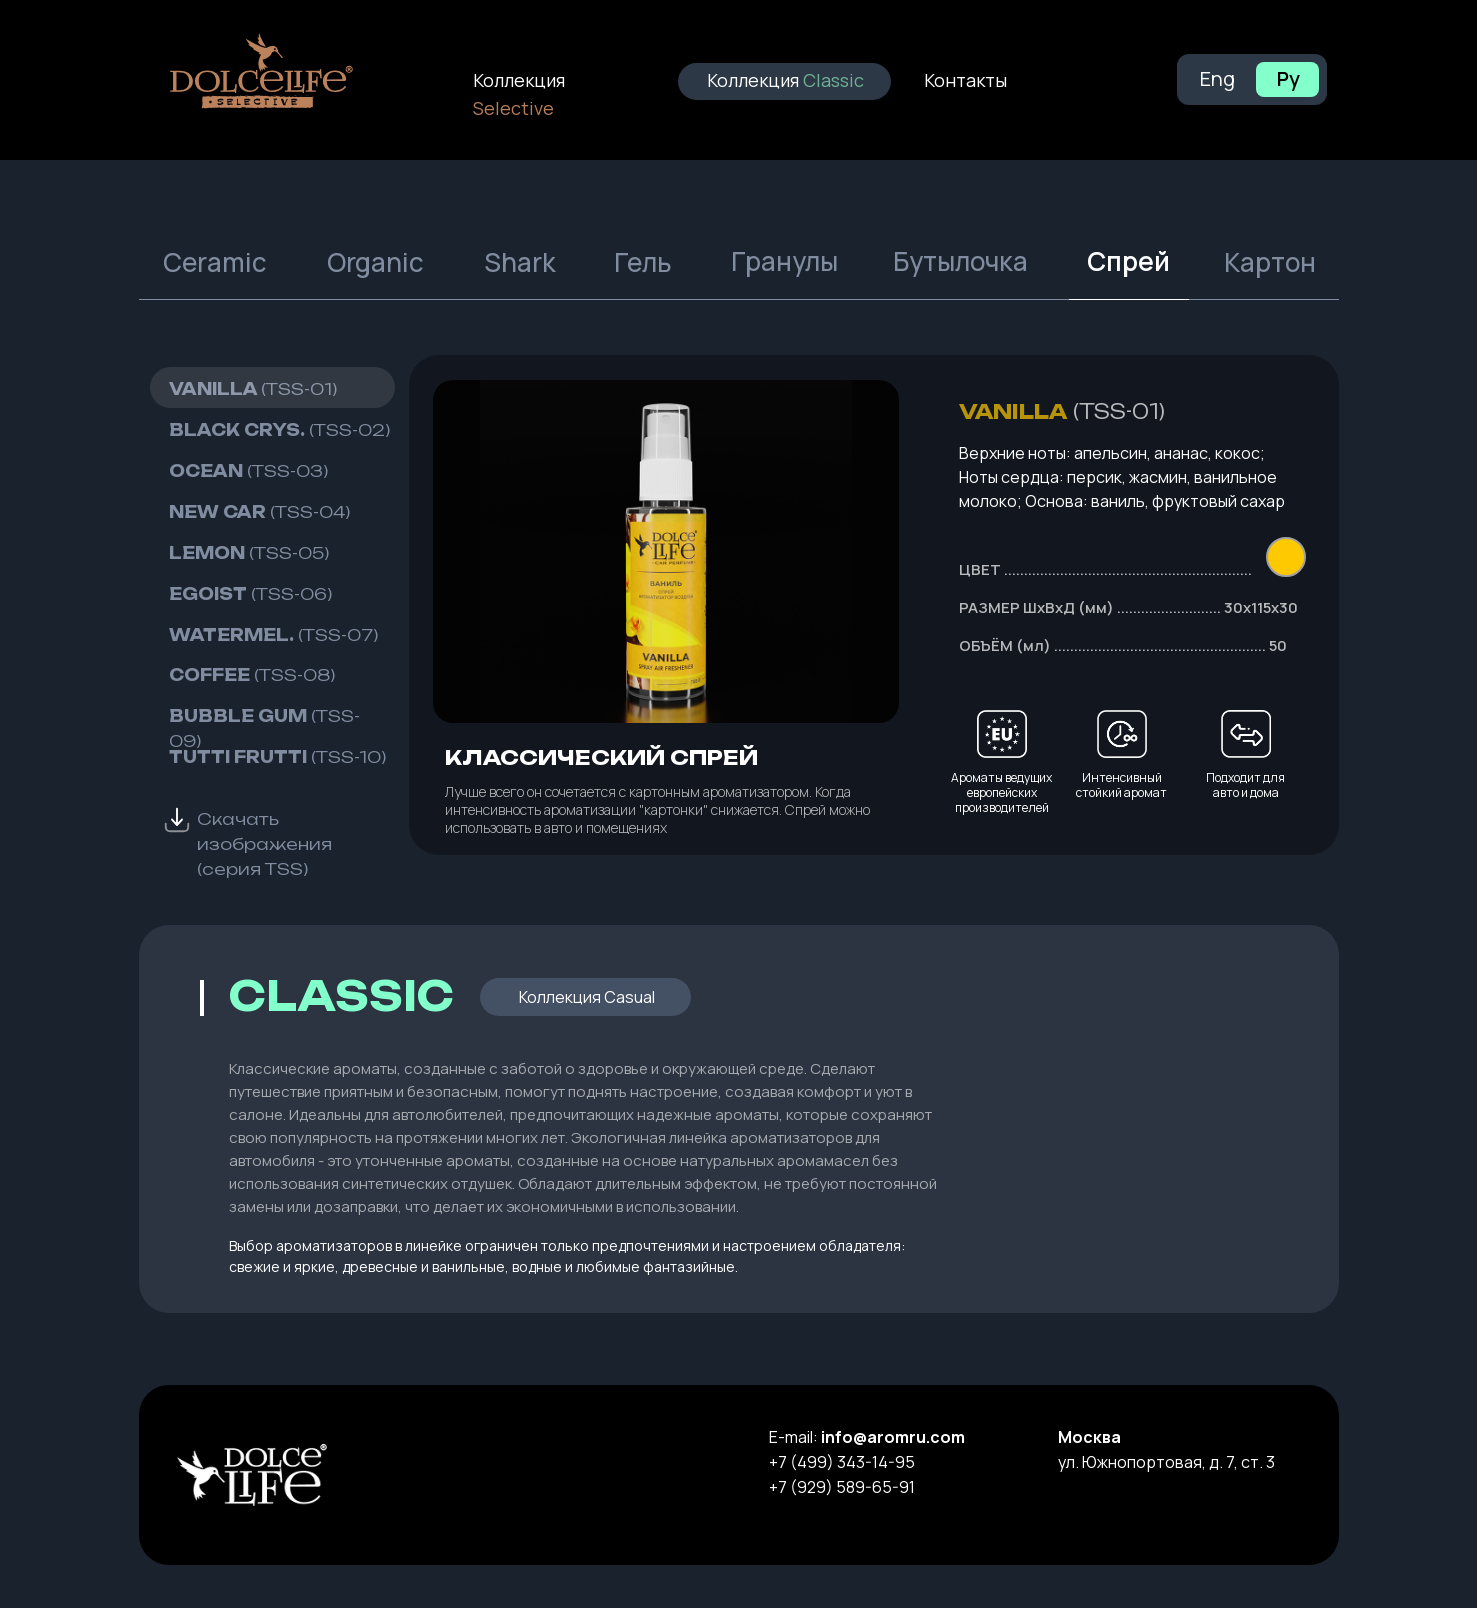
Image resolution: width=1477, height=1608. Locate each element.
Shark (520, 262)
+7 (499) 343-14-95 (842, 1462)
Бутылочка (960, 261)
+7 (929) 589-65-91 (842, 1487)
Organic (375, 262)
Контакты (965, 80)
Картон (1270, 262)
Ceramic (215, 262)
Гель (643, 262)
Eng (1217, 78)
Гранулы (784, 261)
